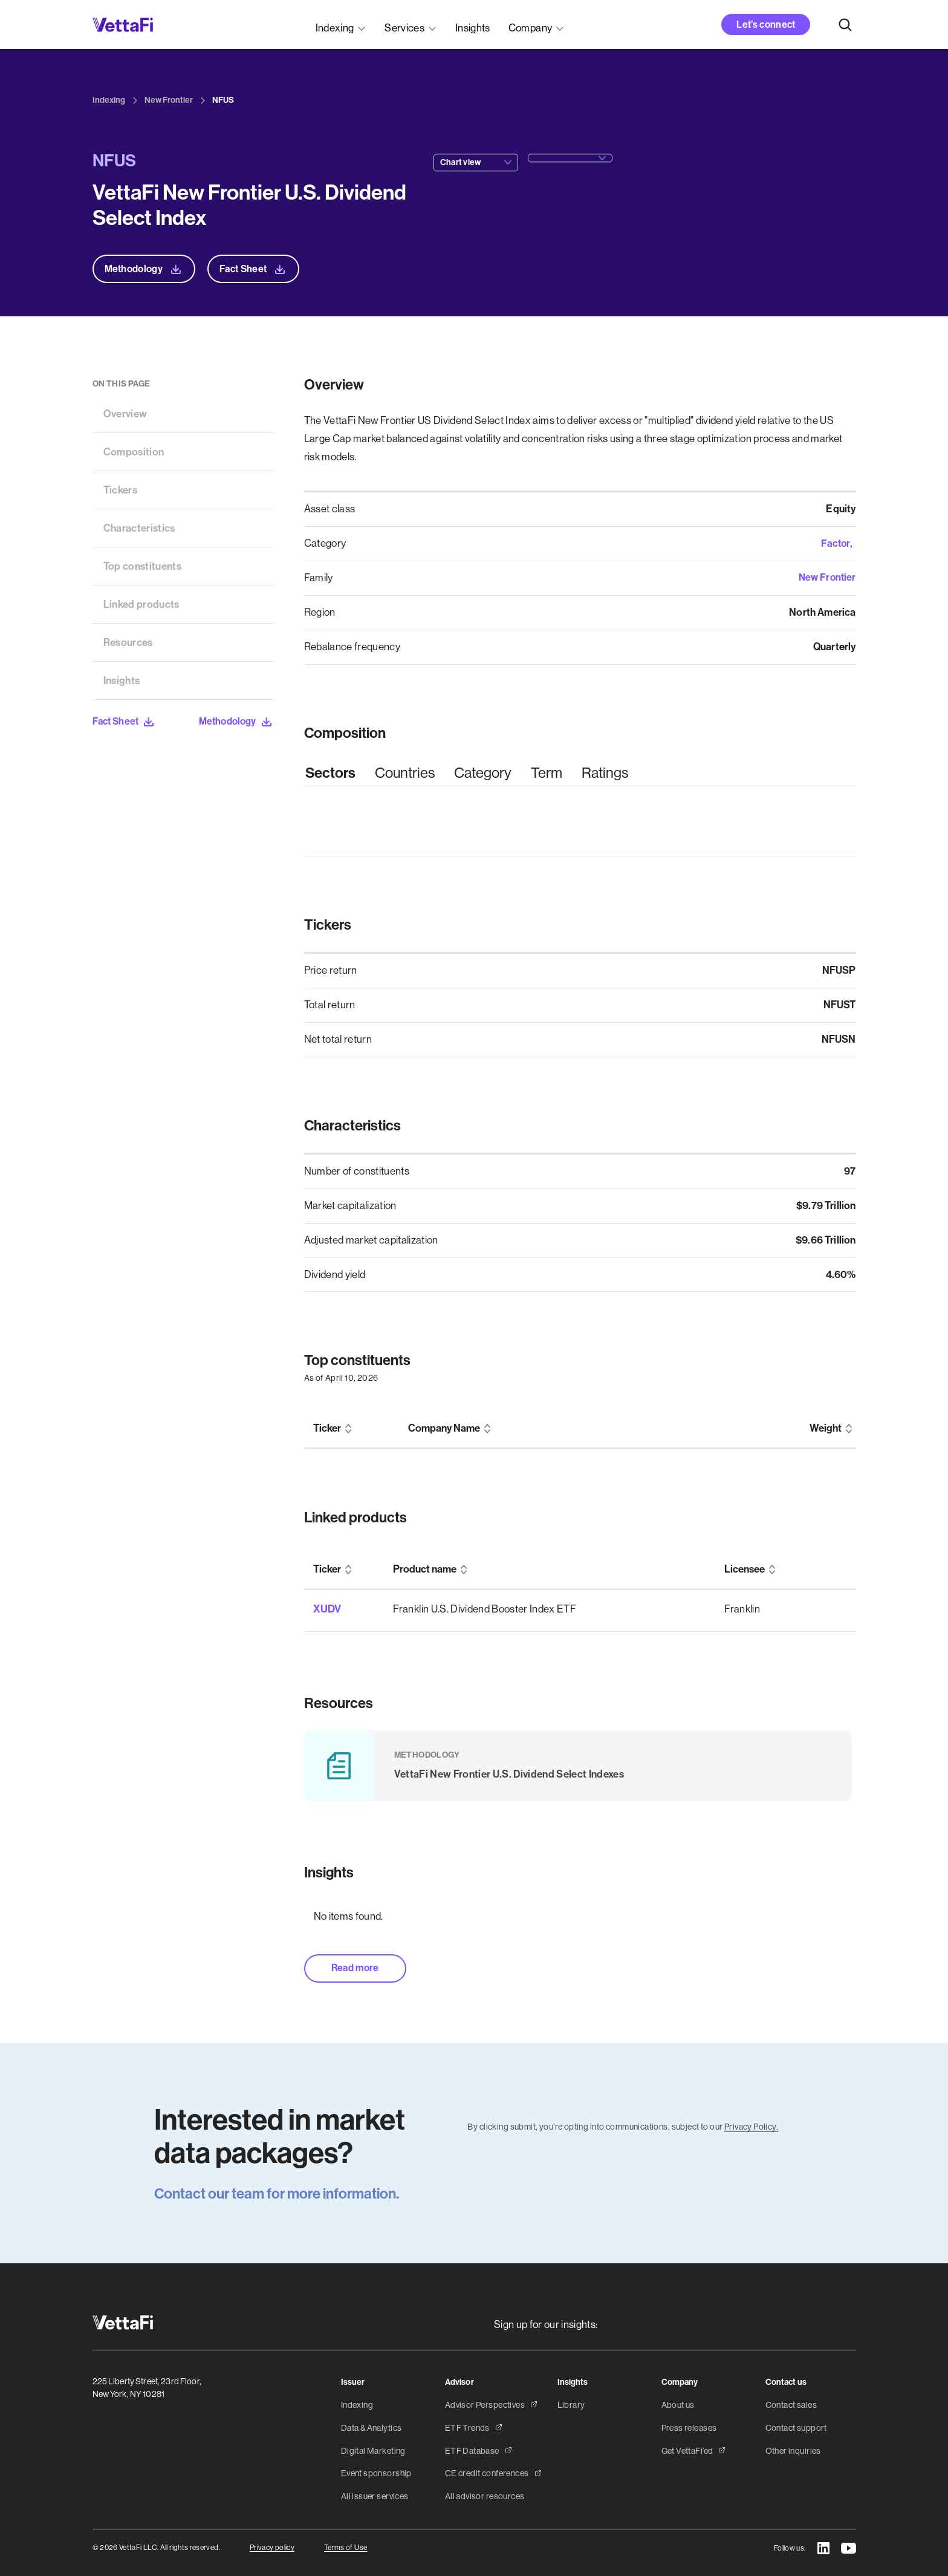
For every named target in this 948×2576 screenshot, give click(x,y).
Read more (357, 1961)
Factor (835, 543)
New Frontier (825, 578)
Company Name (444, 1428)
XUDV (326, 1608)
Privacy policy (272, 2541)
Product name (424, 1569)
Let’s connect (765, 24)
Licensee (744, 1569)
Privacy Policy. (751, 2120)
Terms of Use (345, 2541)
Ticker (327, 1428)
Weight (826, 1428)
